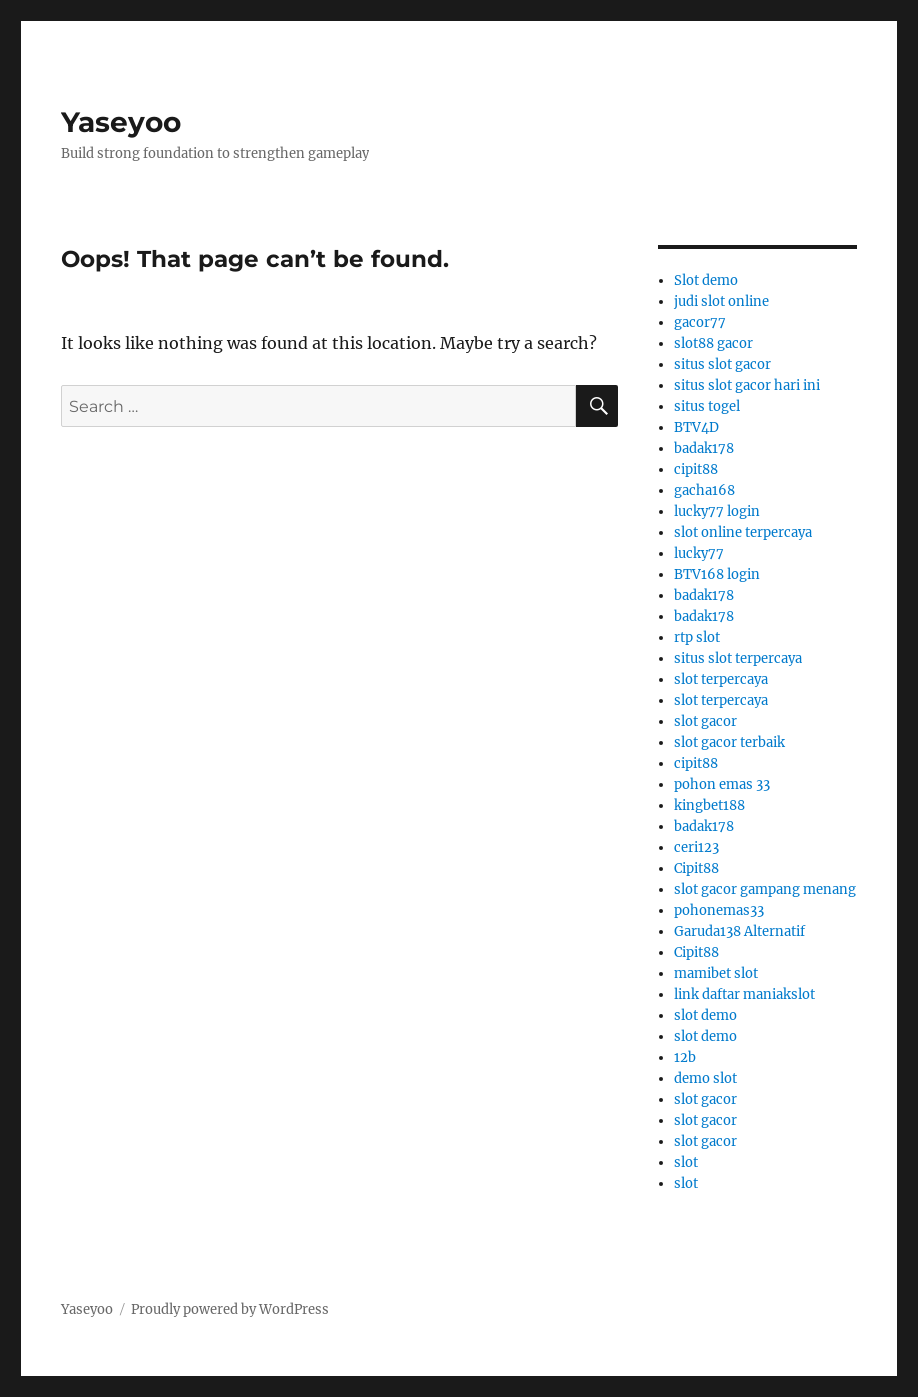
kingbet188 (709, 805)
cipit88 (696, 469)
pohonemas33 (719, 910)
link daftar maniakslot (744, 994)
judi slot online (721, 301)
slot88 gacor (713, 343)
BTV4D (696, 427)
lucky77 (699, 553)
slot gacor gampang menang (765, 889)
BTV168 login (717, 574)
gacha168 (704, 490)
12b (685, 1057)
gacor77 (700, 322)
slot (686, 1162)
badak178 (704, 448)
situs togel (707, 406)
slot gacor (705, 721)
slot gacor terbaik (729, 742)
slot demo (705, 1015)
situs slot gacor (722, 364)
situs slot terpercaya (738, 658)
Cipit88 (696, 868)
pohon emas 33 (722, 784)
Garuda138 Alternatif (739, 931)
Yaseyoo (121, 122)
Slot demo (706, 280)
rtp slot (697, 637)
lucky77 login (717, 511)
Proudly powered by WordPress (230, 1309)
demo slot (705, 1078)
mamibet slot (716, 973)
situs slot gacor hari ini (747, 385)
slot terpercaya (721, 679)
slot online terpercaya (743, 532)
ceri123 (696, 847)
